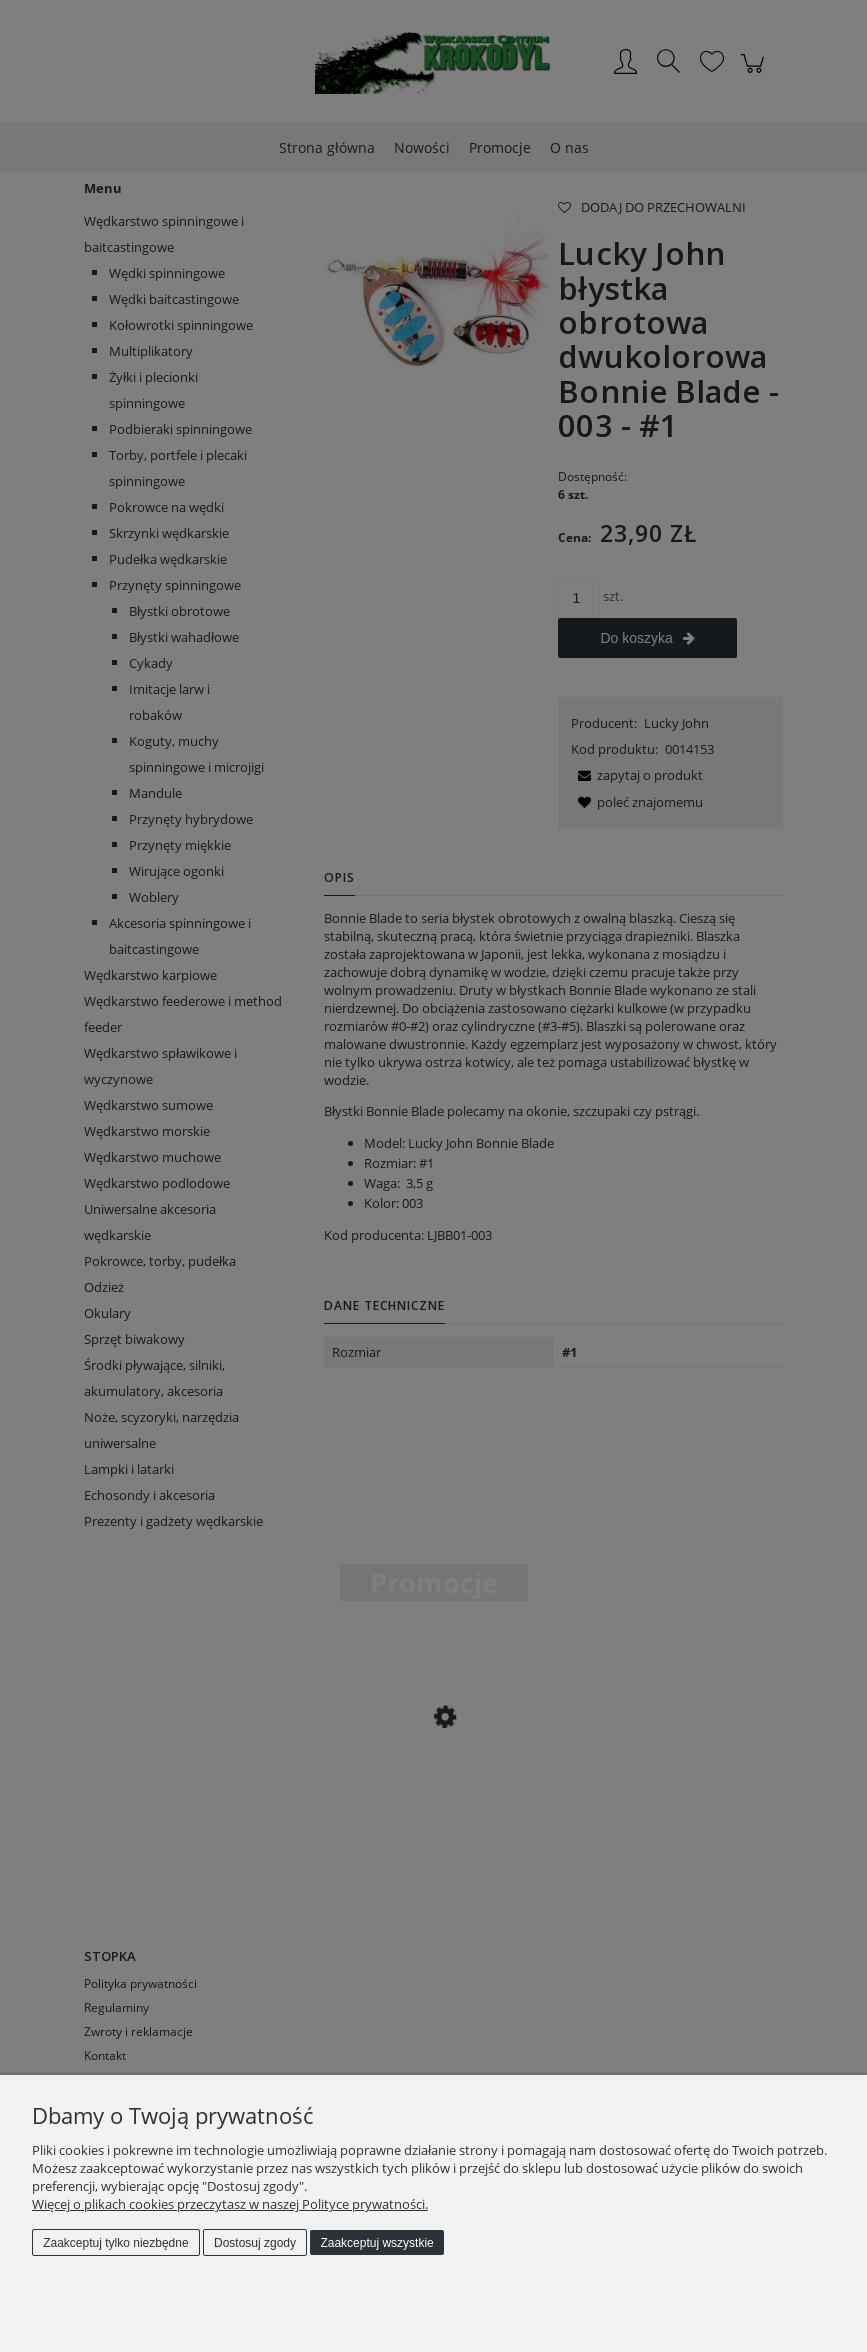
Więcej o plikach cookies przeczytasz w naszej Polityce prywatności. (230, 2204)
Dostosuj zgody (255, 2243)
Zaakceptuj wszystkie (376, 2243)
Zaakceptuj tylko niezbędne (115, 2243)
